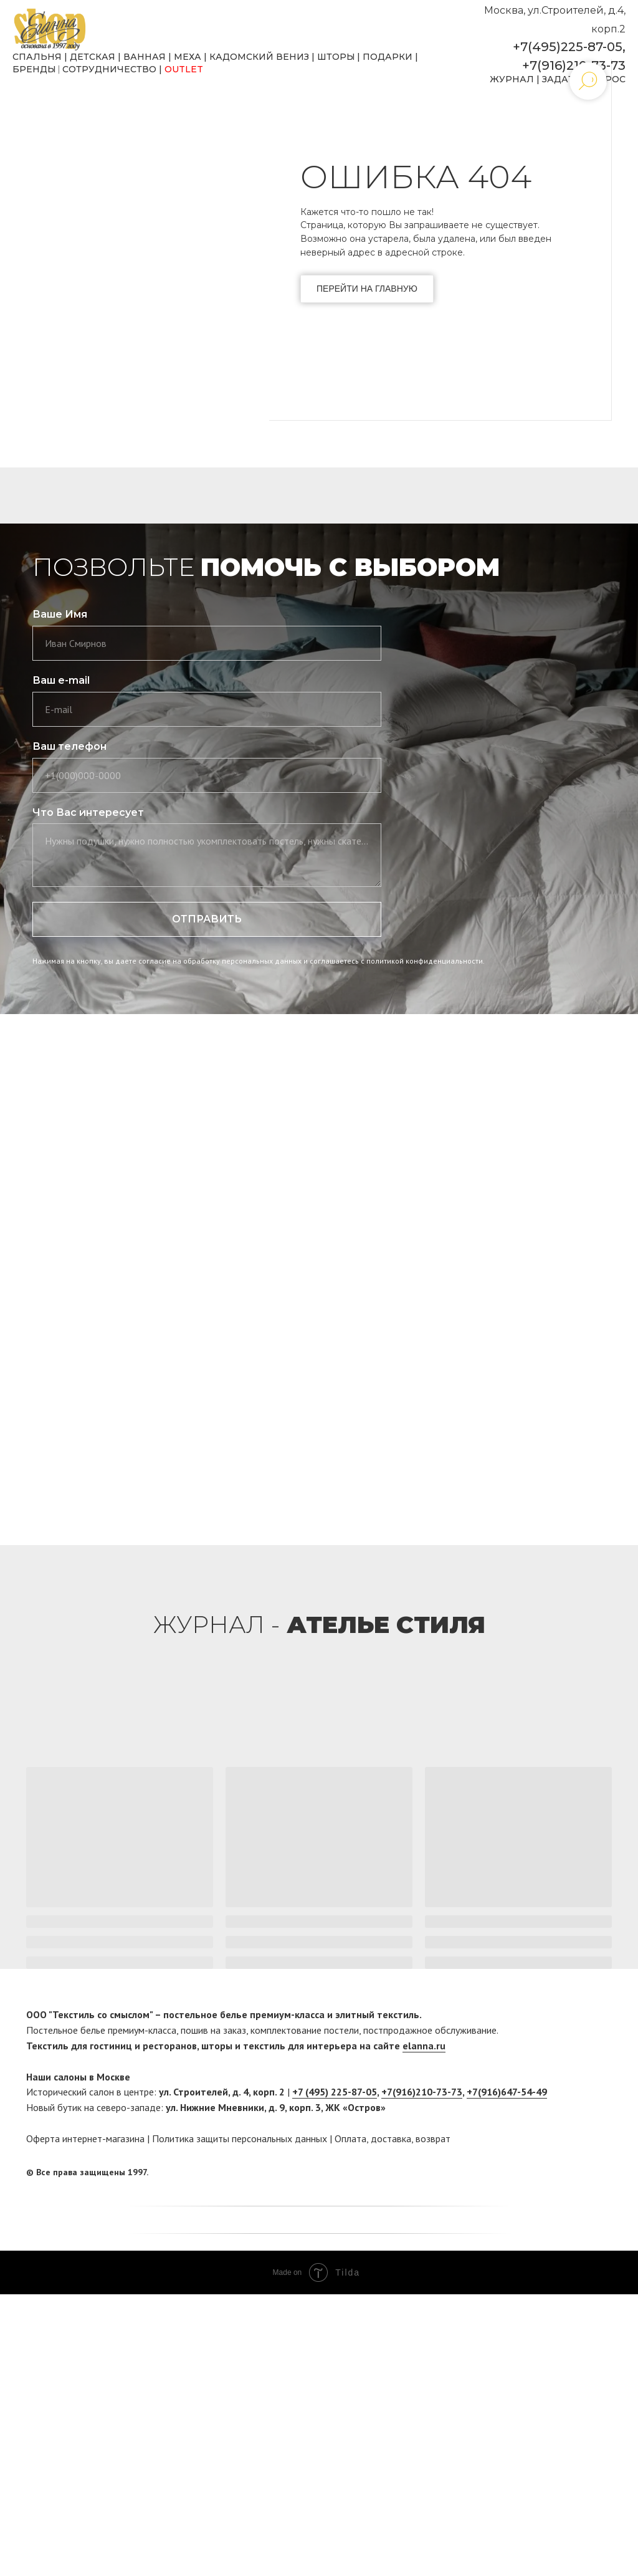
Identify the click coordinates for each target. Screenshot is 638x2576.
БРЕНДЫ (34, 69)
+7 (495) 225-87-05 (334, 2091)
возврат (433, 2138)
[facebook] (578, 2172)
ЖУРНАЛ (512, 79)
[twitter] (602, 2172)
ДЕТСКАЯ (92, 56)
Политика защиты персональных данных (239, 2138)
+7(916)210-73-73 (574, 65)
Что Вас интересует (88, 812)
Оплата (350, 2138)
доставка (391, 2138)
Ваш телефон (69, 746)
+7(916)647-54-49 (507, 2091)
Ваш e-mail (61, 680)
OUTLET (183, 69)
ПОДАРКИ (387, 56)
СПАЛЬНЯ (37, 56)
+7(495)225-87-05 (567, 46)
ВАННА (141, 56)
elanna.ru (423, 2045)
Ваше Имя (59, 614)
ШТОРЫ (336, 56)
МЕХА (187, 56)
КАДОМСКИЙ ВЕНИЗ (259, 56)
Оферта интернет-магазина (85, 2138)
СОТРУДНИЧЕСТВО (109, 69)
